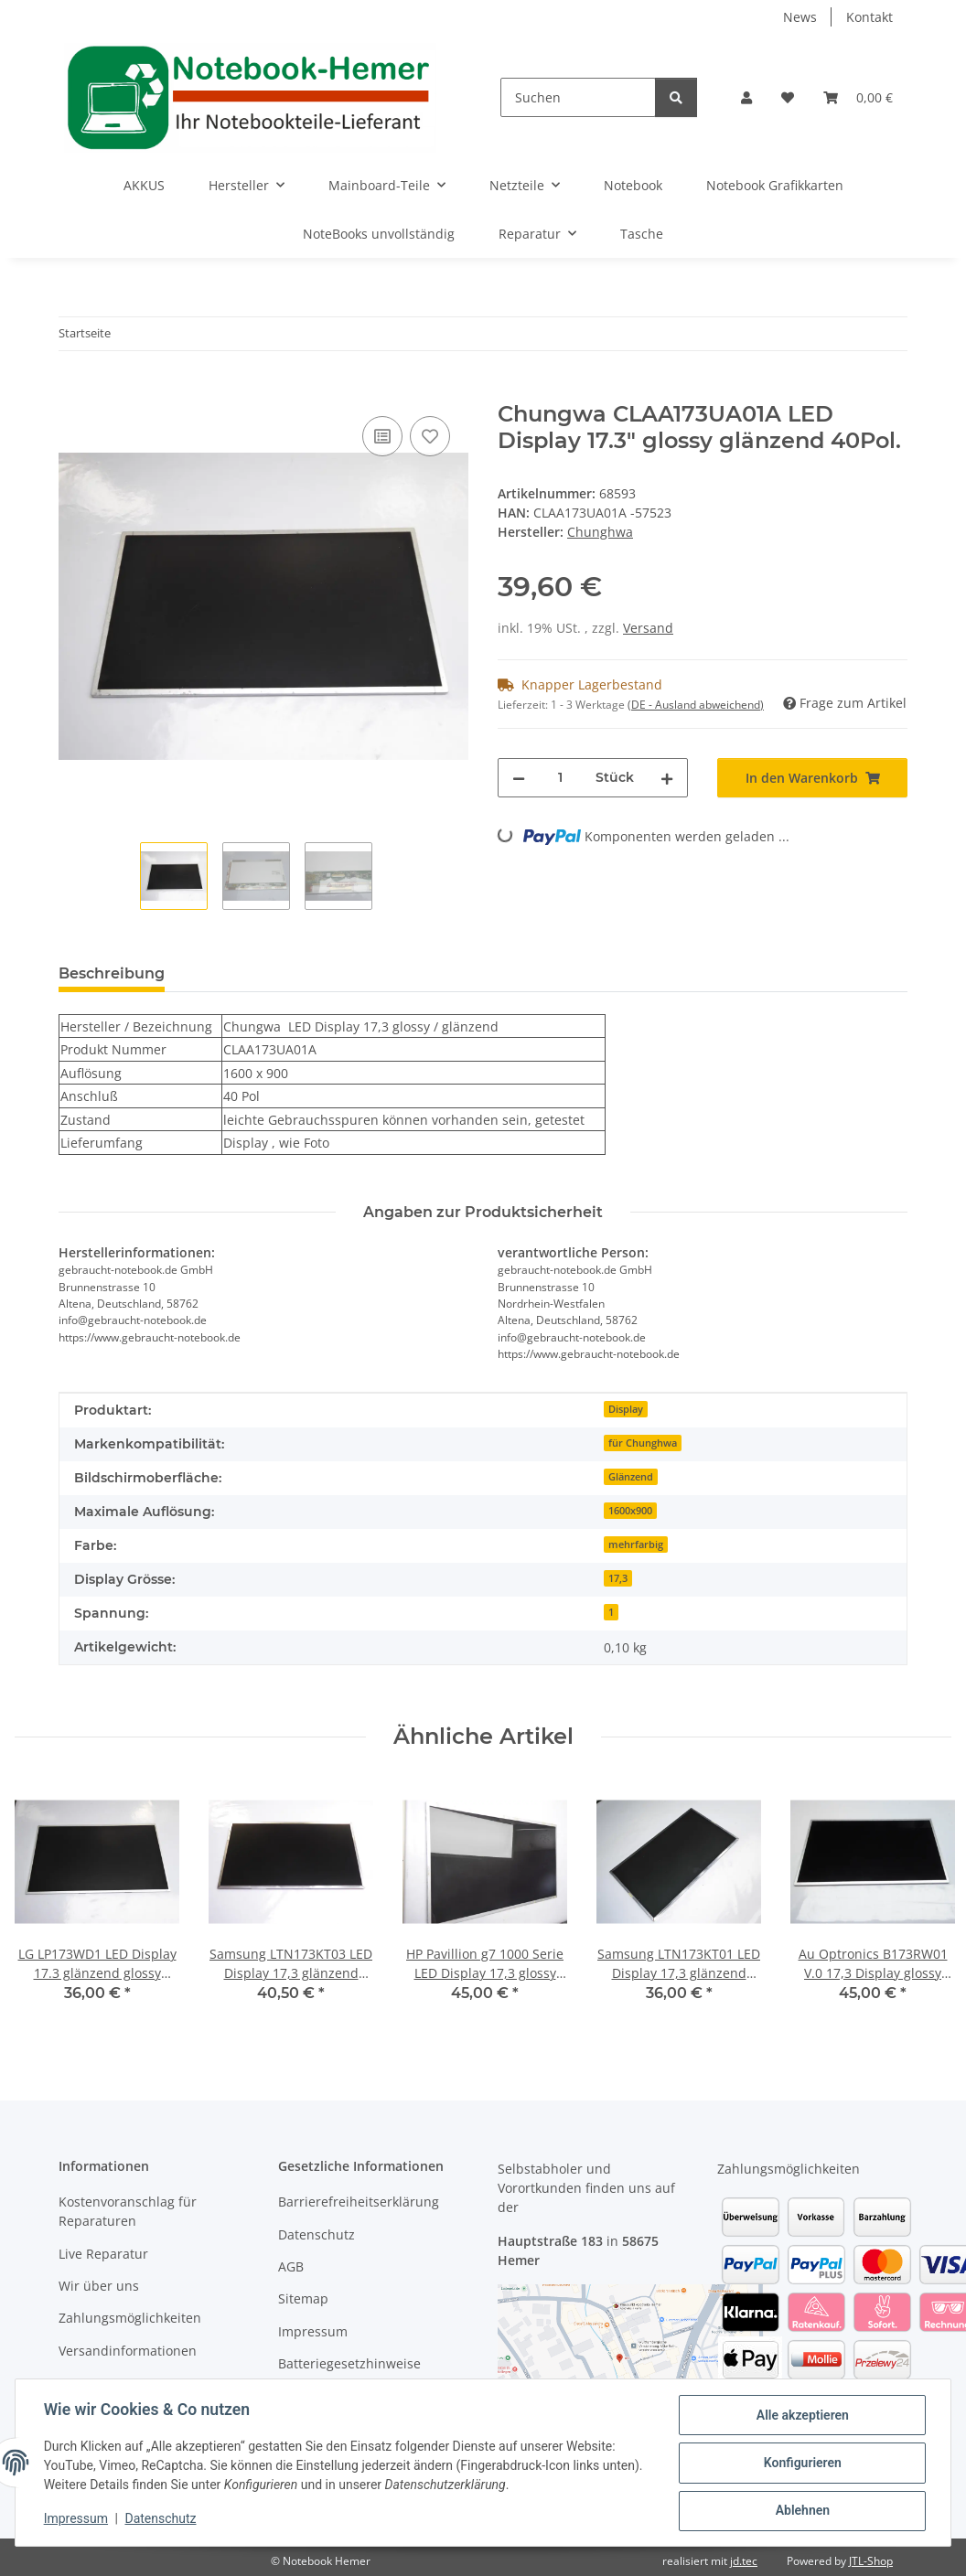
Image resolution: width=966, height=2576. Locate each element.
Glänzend (630, 1476)
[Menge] (560, 777)
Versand (648, 627)
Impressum (77, 2519)
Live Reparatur (103, 2253)
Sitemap (303, 2298)
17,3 (618, 1578)
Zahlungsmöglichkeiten (130, 2317)
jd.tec (743, 2561)
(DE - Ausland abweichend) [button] (696, 704)
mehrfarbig (635, 1544)
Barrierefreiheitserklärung (358, 2201)
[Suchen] (578, 97)
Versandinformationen (128, 2350)
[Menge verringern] (519, 777)
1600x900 (630, 1510)
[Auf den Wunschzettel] (430, 436)
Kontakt (869, 17)
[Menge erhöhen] (667, 777)
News (800, 17)
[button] (746, 97)
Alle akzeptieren (801, 2416)
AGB (291, 2266)
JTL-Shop (871, 2561)
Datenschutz (162, 2519)
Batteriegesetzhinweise (349, 2363)
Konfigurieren (801, 2463)
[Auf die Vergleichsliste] (382, 436)
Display (625, 1409)
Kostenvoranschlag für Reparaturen (128, 2211)
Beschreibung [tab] (112, 973)
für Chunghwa (642, 1443)
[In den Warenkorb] (73, 391)
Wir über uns (99, 2285)
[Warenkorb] (858, 97)
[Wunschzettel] (788, 97)
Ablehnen (801, 2511)
